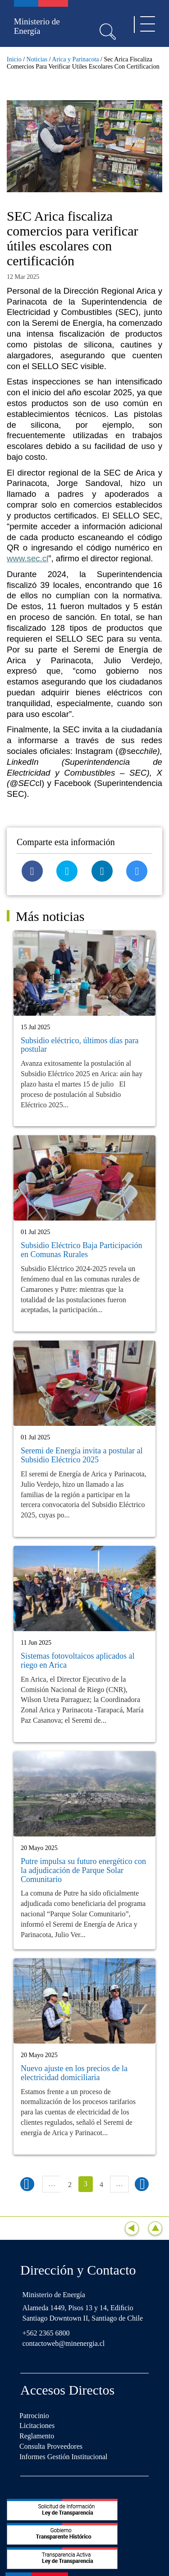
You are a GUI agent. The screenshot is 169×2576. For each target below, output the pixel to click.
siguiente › (142, 2184)
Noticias (37, 59)
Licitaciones (37, 2425)
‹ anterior (27, 2184)
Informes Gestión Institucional (63, 2456)
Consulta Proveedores (50, 2446)
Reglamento (36, 2436)
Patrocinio (34, 2415)
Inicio (14, 59)
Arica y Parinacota (75, 59)
